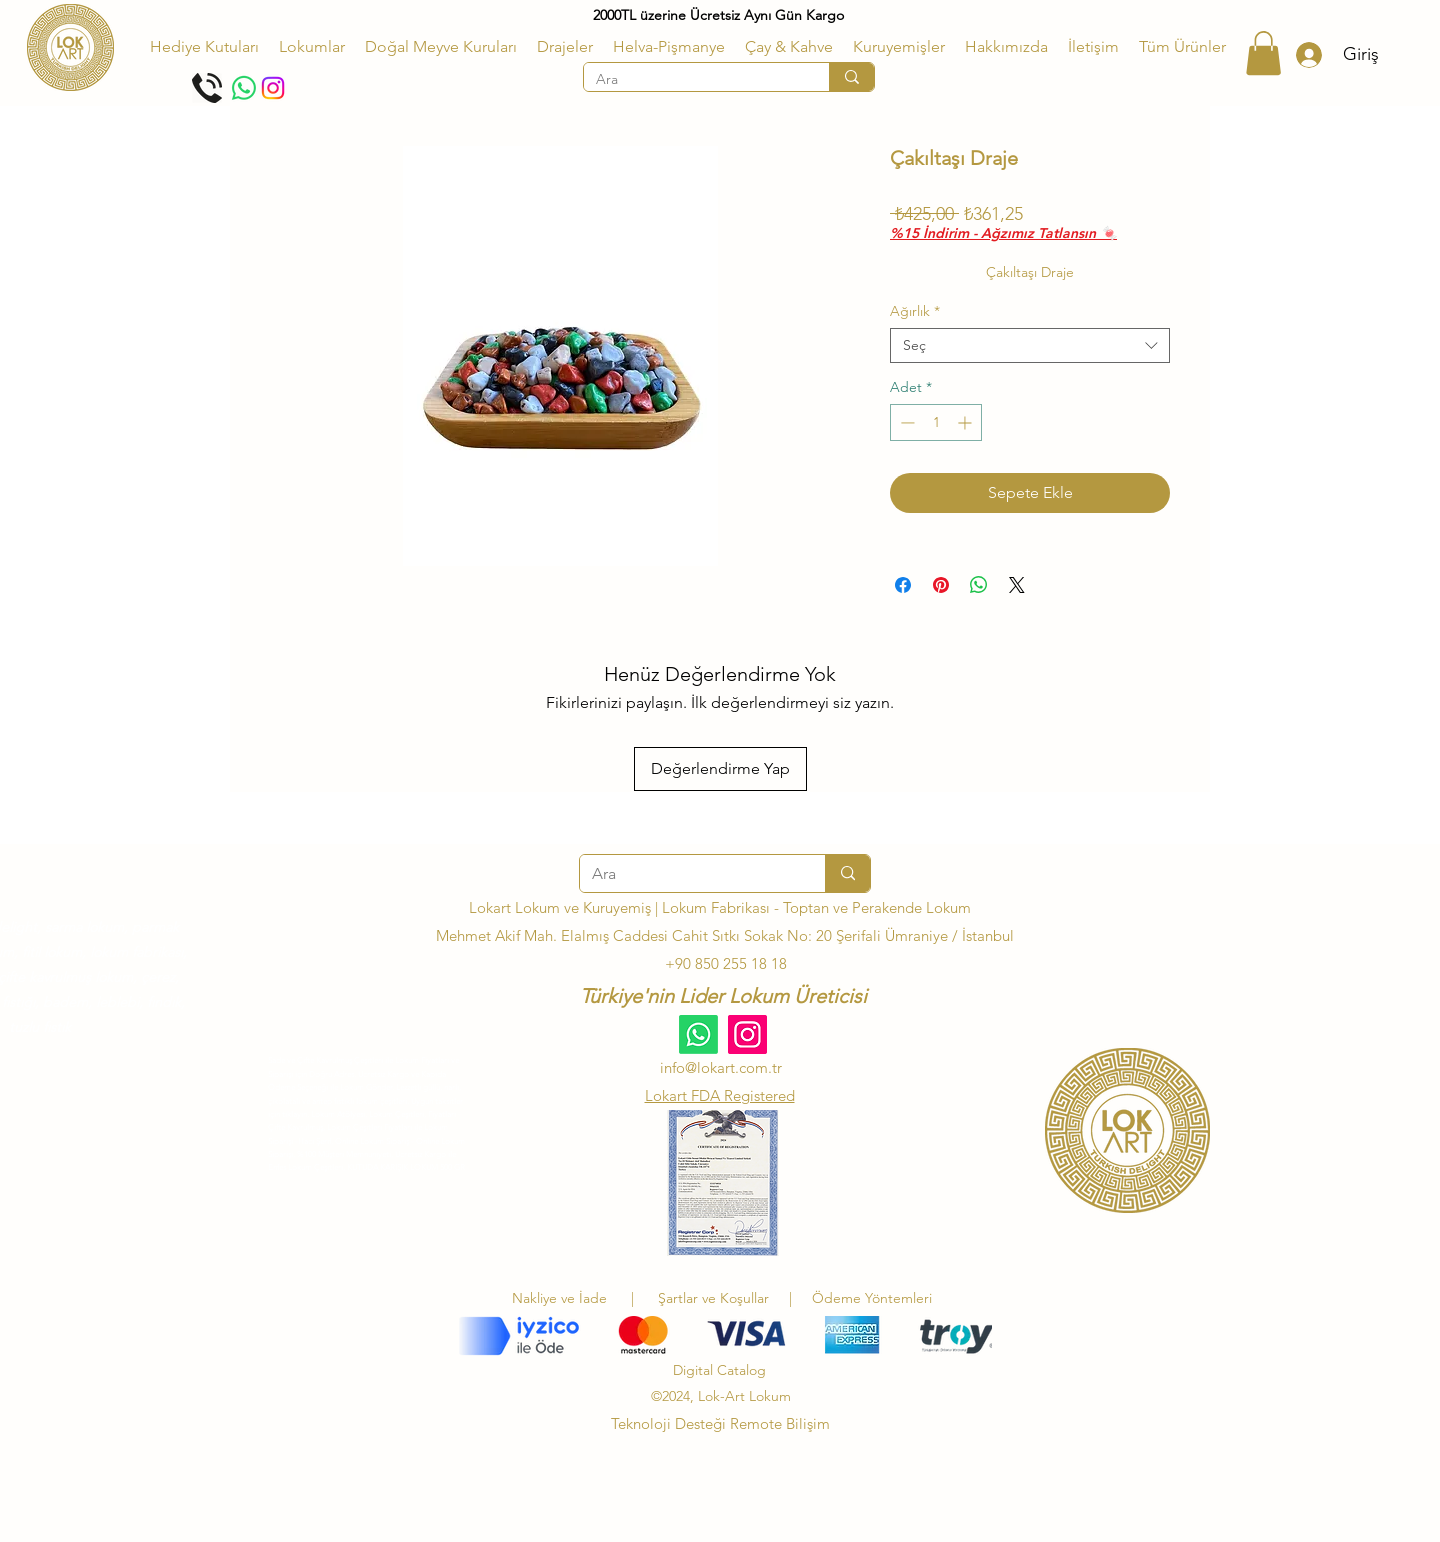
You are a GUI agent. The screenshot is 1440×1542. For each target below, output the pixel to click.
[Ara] (691, 79)
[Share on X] (1017, 585)
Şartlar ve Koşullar (717, 1298)
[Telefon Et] (207, 88)
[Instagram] (273, 88)
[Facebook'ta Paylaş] (903, 585)
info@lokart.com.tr (721, 1067)
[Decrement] (905, 422)
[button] (312, 47)
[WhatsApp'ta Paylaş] (979, 585)
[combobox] (1030, 345)
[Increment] (966, 422)
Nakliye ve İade (559, 1298)
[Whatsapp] (244, 88)
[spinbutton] (936, 422)
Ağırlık (915, 311)
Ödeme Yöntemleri (872, 1298)
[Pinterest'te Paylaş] (941, 585)
